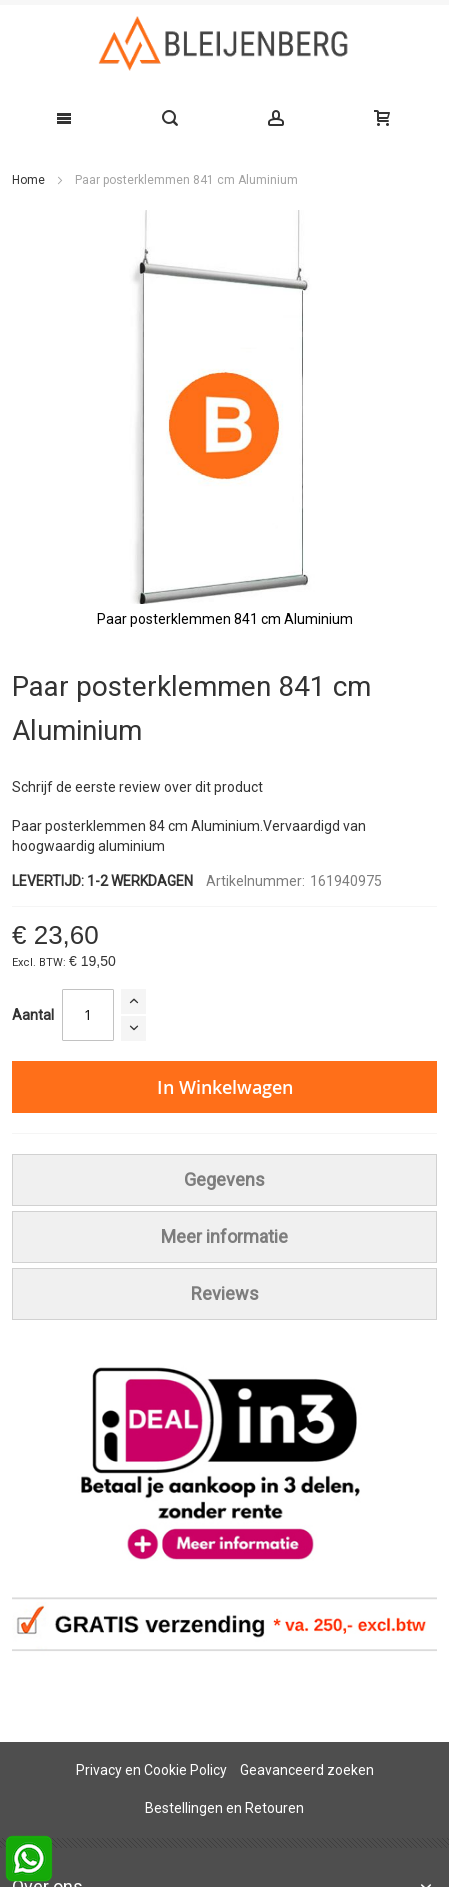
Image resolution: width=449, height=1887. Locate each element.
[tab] (224, 1180)
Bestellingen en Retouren (224, 1808)
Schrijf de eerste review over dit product (137, 787)
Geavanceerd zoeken (307, 1770)
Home (28, 180)
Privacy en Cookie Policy (151, 1770)
